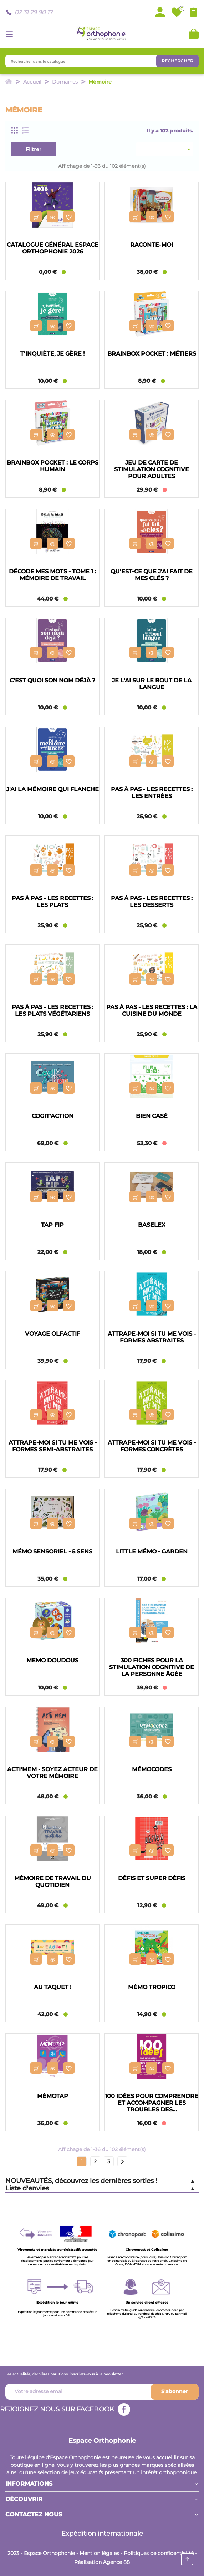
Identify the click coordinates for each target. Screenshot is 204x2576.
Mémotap (52, 2096)
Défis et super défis (151, 1878)
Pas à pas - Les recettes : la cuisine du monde (151, 1010)
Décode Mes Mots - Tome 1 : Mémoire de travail (52, 575)
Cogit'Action (52, 1116)
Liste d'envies (27, 2188)
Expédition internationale (102, 2533)
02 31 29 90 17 (33, 12)
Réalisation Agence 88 (102, 2562)
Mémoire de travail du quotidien (52, 1881)
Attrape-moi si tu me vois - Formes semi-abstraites (53, 1446)
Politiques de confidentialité (159, 2553)
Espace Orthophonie (102, 2441)
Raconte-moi (151, 244)
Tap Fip (52, 1224)
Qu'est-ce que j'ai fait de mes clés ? (152, 575)
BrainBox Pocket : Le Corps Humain (52, 466)
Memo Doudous (52, 1660)
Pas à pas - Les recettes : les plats (52, 901)
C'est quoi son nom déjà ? (52, 680)
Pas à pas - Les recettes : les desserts (152, 901)
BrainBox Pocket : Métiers (151, 353)
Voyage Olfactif (52, 1333)
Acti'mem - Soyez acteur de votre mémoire (52, 1772)
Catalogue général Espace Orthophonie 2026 (52, 248)
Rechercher (177, 61)
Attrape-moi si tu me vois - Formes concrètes (152, 1446)
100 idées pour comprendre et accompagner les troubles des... (151, 2103)
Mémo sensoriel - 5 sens (52, 1551)
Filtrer (33, 149)
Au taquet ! (52, 1987)
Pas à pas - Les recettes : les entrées (152, 792)
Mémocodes (152, 1769)
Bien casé (152, 1116)
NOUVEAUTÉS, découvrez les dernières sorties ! (81, 2181)
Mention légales (99, 2553)
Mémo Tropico (151, 1987)
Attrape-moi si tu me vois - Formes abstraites (152, 1337)
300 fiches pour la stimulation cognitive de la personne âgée (151, 1667)
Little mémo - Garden (152, 1551)
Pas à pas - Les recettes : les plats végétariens (52, 1010)
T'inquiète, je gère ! (52, 353)
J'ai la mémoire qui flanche (52, 789)
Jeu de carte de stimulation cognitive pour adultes (151, 469)
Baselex (151, 1224)
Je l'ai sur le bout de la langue (152, 684)
